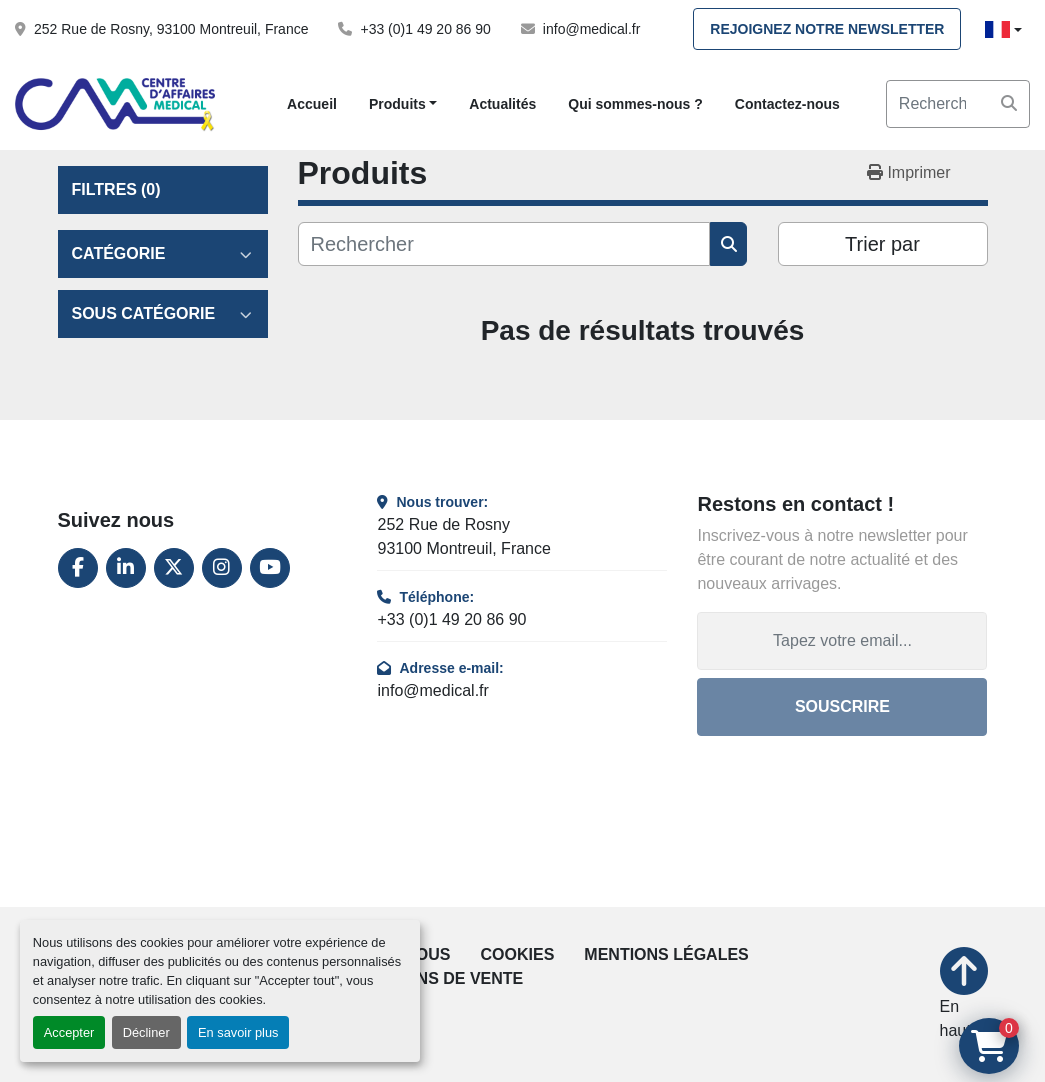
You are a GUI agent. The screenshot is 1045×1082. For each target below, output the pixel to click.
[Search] (958, 104)
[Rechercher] (504, 244)
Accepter (69, 1032)
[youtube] (270, 568)
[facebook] (78, 568)
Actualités (502, 104)
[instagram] (222, 568)
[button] (403, 104)
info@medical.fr (591, 29)
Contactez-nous (787, 104)
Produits (397, 104)
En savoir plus (238, 1032)
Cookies (518, 954)
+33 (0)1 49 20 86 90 (425, 29)
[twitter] (174, 568)
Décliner (146, 1032)
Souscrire (842, 706)
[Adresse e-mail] (842, 641)
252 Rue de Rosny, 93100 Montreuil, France (171, 29)
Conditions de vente (430, 978)
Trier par (882, 244)
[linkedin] (126, 568)
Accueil (312, 104)
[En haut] (964, 995)
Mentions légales (666, 954)
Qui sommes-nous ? (635, 104)
